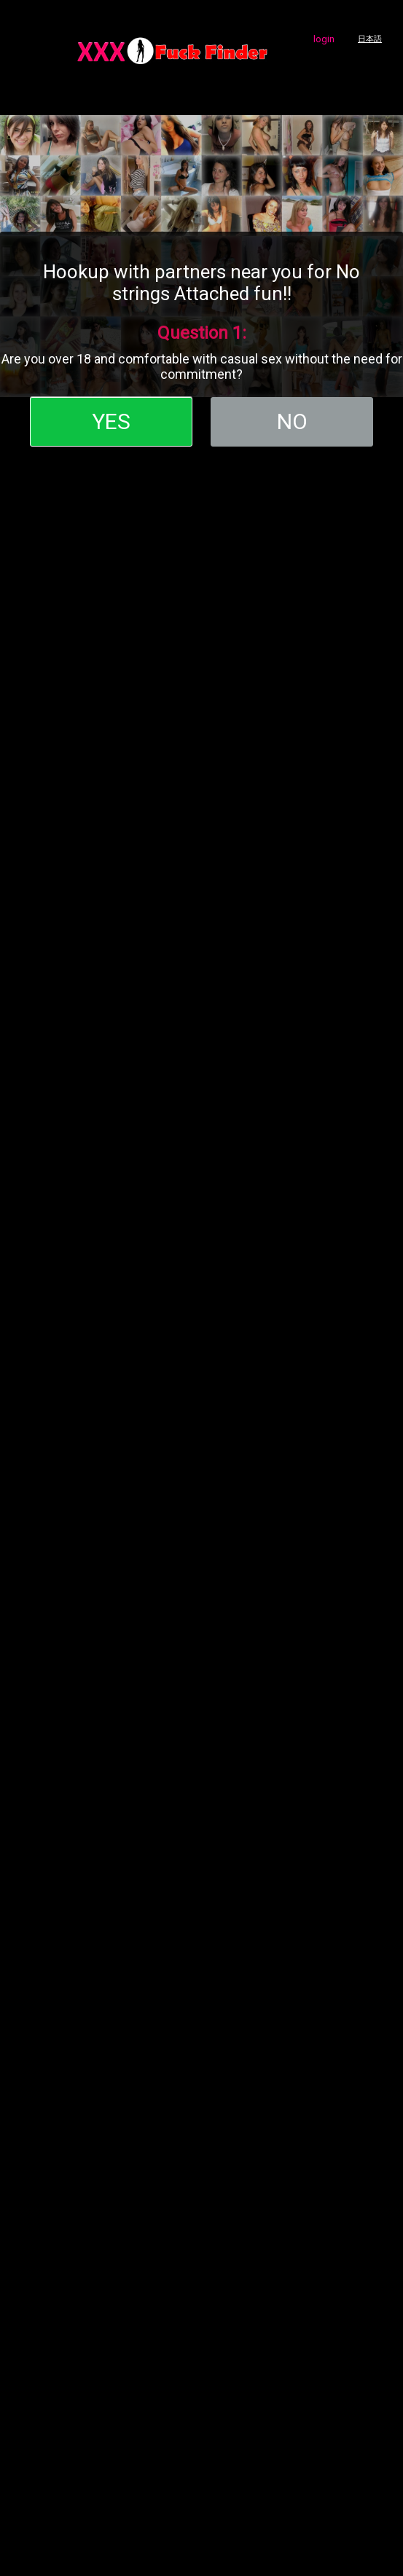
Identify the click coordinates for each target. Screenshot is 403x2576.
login (323, 39)
